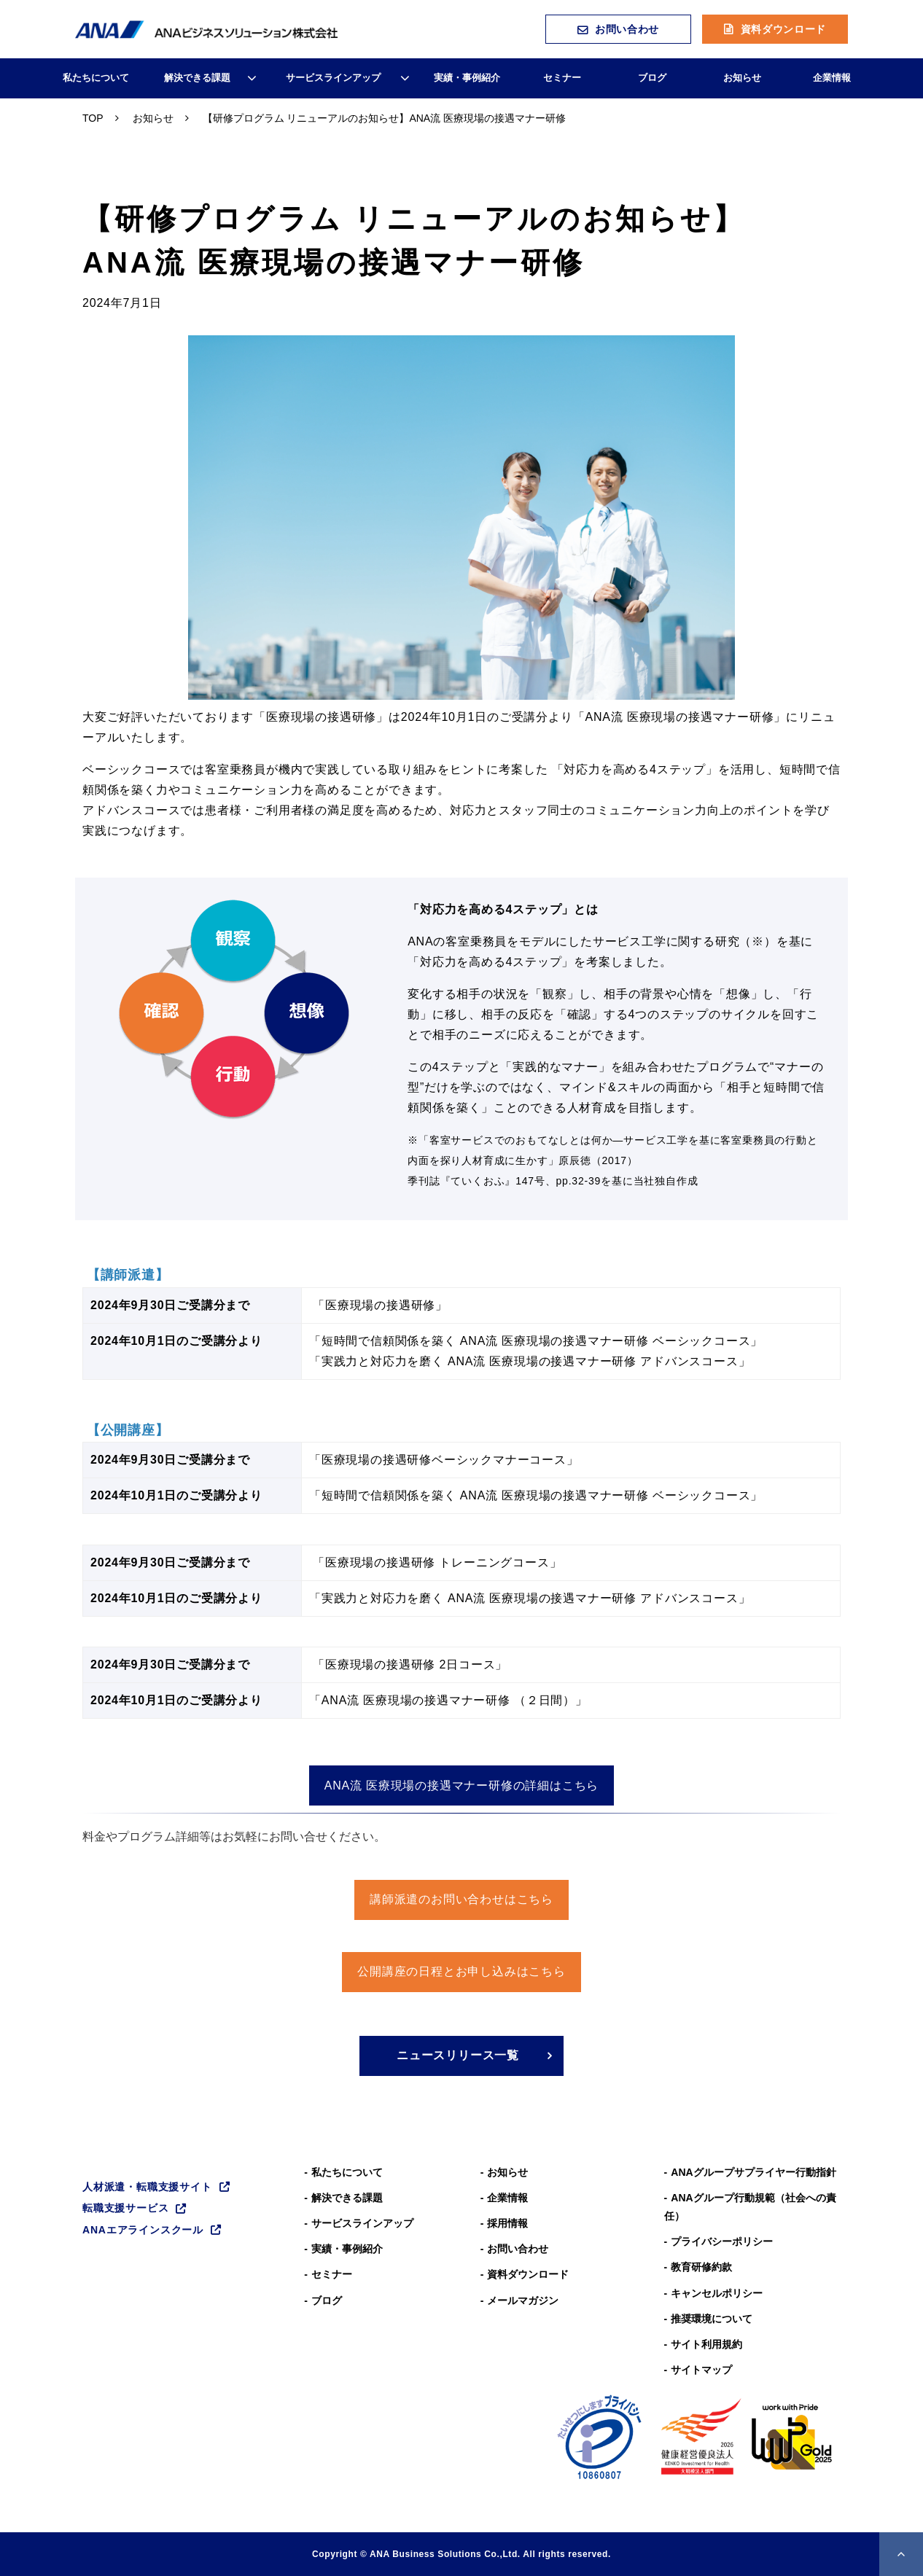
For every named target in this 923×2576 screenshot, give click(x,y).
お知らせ (742, 77)
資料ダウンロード (784, 29)
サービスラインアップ (333, 77)
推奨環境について (711, 2319)
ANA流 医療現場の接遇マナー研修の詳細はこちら (461, 1785)
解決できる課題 (197, 77)
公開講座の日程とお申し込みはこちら (461, 1971)
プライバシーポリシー (722, 2241)
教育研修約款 (701, 2267)
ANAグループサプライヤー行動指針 (753, 2172)
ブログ (652, 77)
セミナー (562, 77)
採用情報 (507, 2223)
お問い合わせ (627, 29)
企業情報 (832, 77)
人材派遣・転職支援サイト (147, 2187)
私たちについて (96, 77)
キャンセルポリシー (717, 2293)
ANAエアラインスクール (142, 2230)
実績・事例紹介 (467, 77)
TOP (93, 118)
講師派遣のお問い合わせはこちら (461, 1899)
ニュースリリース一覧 (458, 2055)
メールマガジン (522, 2300)
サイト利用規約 (706, 2344)
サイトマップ (701, 2370)
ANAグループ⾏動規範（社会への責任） (750, 2207)
